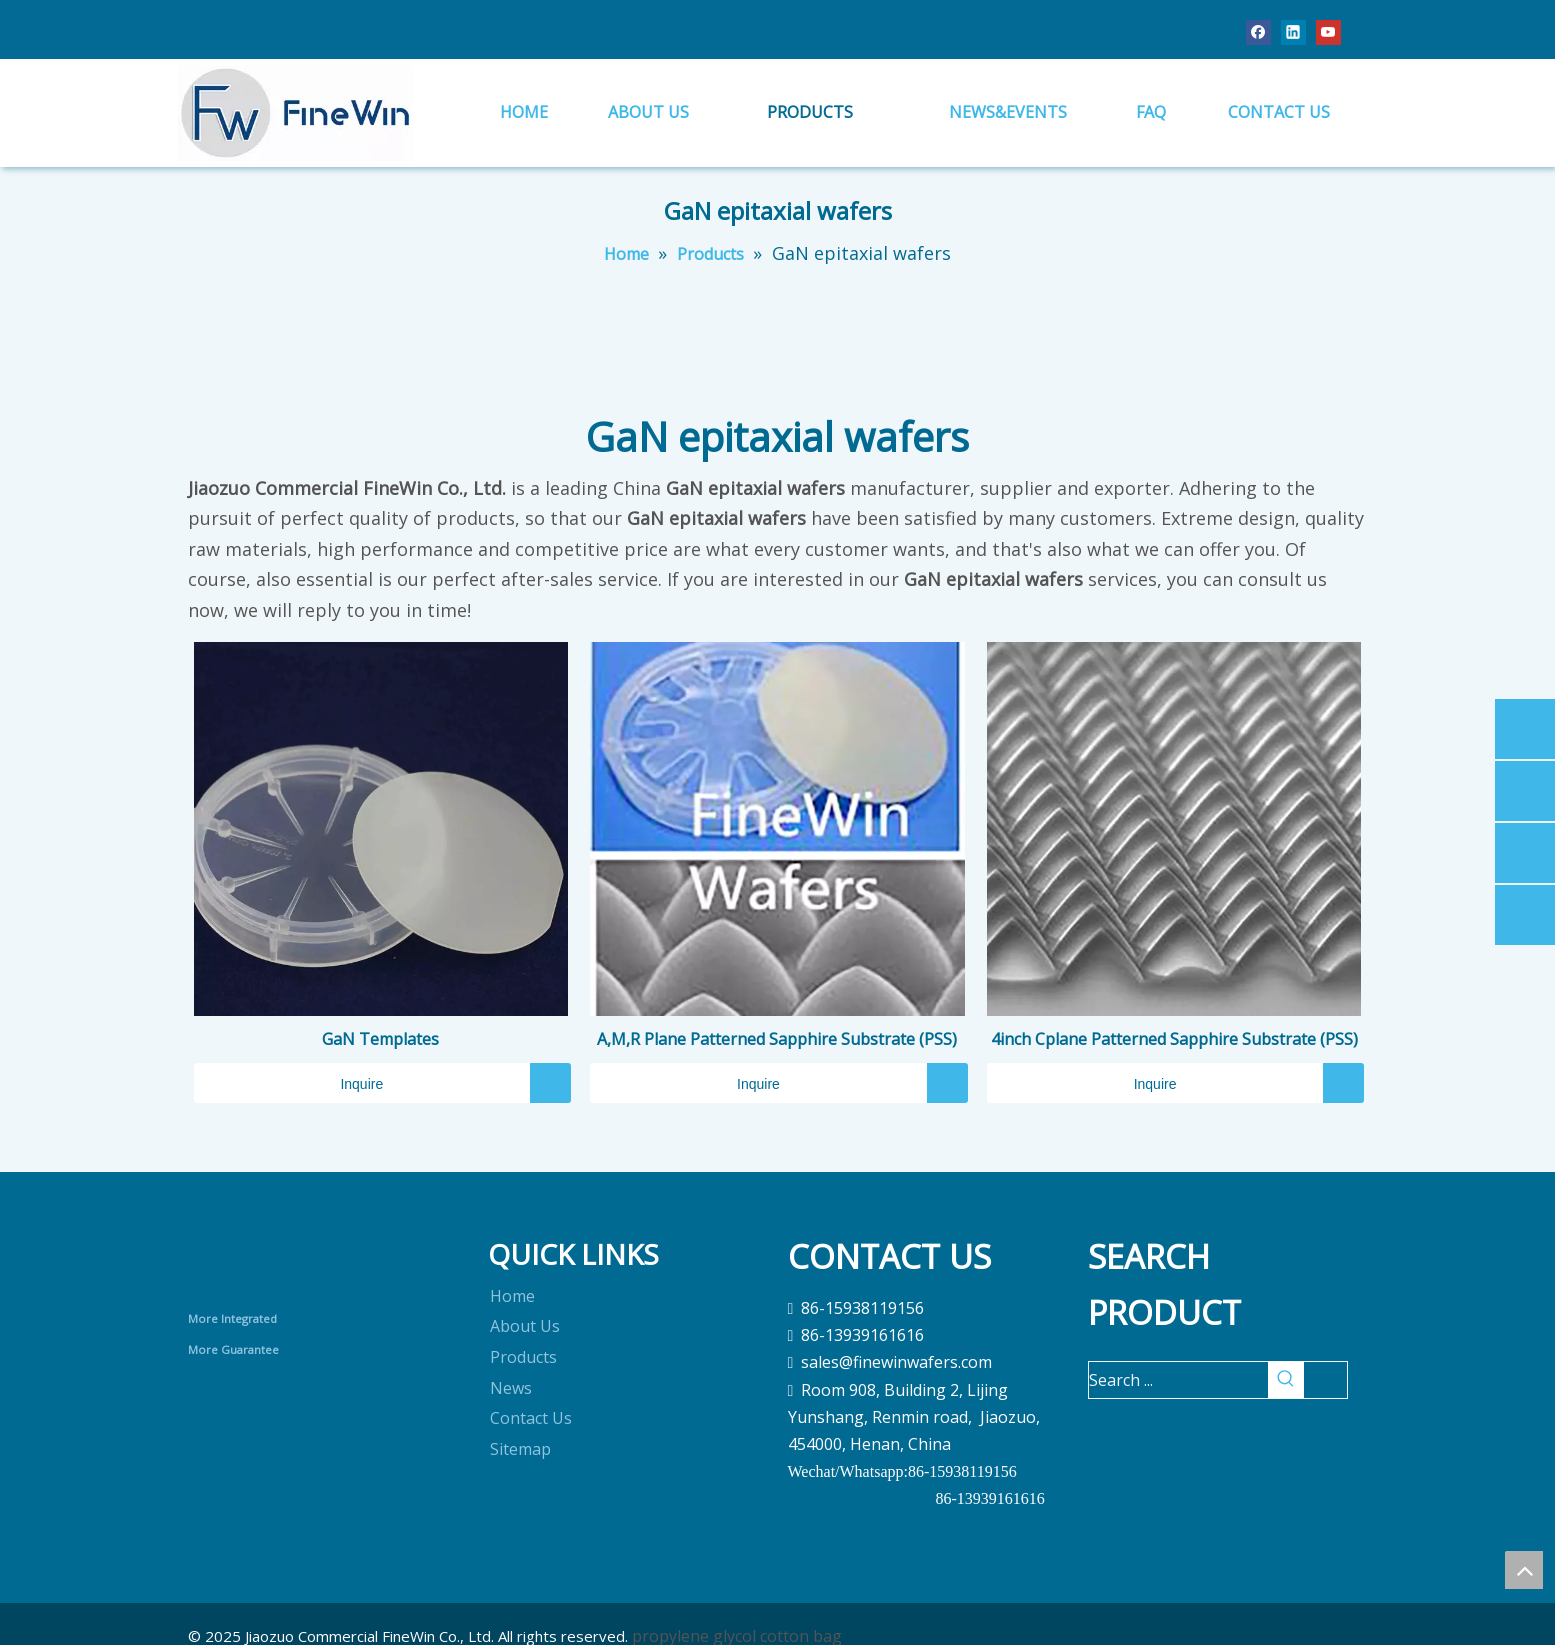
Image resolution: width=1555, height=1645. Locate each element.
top (1524, 1570)
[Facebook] (1258, 31)
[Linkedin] (1293, 31)
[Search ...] (1178, 1380)
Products (523, 1357)
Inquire (289, 1083)
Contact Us (531, 1418)
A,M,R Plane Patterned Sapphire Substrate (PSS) (777, 1039)
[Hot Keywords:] (1286, 1380)
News (511, 1388)
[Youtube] (1328, 31)
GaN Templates (380, 1039)
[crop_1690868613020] (269, 1261)
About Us (525, 1326)
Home (512, 1296)
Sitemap (520, 1449)
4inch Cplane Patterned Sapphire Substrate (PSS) (1174, 1039)
